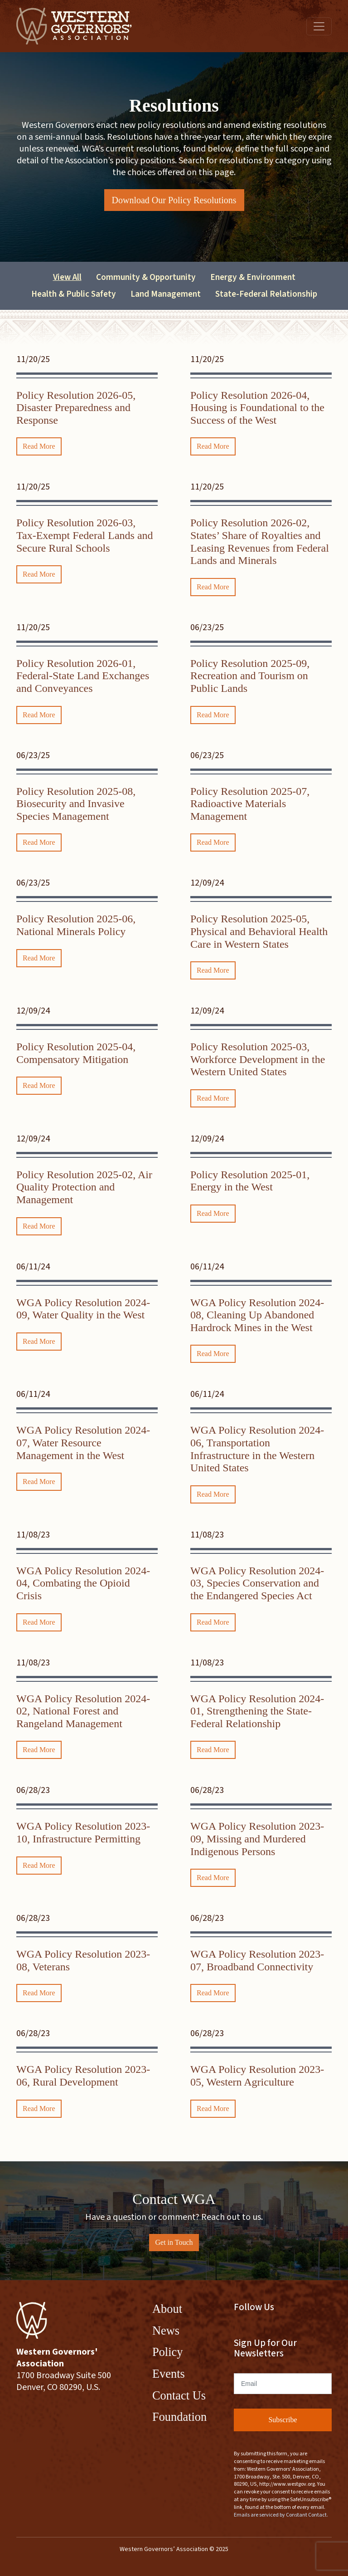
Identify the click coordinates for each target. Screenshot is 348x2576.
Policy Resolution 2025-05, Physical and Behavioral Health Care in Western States (259, 931)
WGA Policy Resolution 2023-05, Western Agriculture (257, 2075)
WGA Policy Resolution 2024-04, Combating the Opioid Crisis (83, 1583)
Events (168, 2373)
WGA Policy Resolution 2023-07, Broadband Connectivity (257, 1960)
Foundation (179, 2417)
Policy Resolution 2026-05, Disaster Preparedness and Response (75, 407)
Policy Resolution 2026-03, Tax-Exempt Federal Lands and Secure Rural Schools (84, 535)
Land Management (165, 294)
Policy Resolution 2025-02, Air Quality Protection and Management (84, 1187)
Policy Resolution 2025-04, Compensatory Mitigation (75, 1053)
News (165, 2330)
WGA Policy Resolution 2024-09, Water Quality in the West (83, 1309)
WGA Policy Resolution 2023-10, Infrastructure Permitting (83, 1832)
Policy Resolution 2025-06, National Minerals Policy (75, 925)
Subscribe (282, 2420)
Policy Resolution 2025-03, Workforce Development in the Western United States (257, 1059)
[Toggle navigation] (319, 26)
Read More (39, 446)
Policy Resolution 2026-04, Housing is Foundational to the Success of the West (257, 407)
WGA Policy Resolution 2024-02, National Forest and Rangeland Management (83, 1711)
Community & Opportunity (146, 277)
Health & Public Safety (73, 294)
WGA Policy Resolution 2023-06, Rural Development (83, 2075)
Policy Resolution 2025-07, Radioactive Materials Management (249, 803)
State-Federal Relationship (266, 294)
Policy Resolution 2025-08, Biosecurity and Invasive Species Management (75, 803)
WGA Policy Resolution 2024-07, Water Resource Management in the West (83, 1442)
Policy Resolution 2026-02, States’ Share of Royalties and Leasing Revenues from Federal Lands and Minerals (259, 541)
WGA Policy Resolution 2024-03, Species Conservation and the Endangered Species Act (257, 1583)
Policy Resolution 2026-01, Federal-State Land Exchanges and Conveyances (82, 675)
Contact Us (179, 2395)
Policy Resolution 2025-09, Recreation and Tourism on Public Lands (249, 675)
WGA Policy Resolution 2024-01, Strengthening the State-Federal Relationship (257, 1711)
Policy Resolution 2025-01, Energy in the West (249, 1181)
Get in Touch (174, 2242)
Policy (167, 2352)
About (167, 2309)
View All (67, 277)
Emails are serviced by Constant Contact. (281, 2515)
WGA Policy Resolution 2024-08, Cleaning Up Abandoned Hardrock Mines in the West (257, 1315)
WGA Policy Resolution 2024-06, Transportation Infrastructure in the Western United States (257, 1449)
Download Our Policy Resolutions (174, 200)
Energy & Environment (252, 277)
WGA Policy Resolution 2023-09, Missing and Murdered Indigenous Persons (257, 1838)
